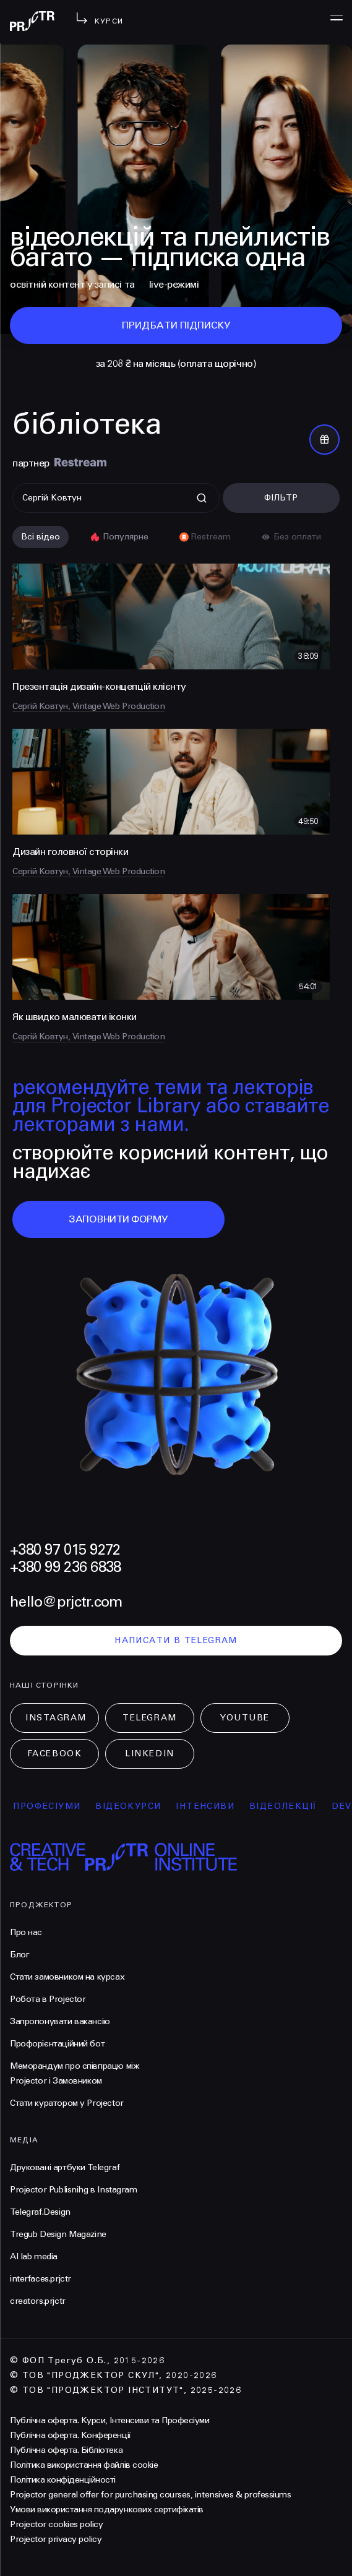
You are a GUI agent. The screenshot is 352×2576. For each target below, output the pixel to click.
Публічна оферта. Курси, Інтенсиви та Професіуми (109, 2420)
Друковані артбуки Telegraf (64, 2167)
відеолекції (294, 1806)
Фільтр (281, 497)
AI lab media (34, 2256)
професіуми (58, 1806)
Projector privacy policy (55, 2539)
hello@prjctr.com (66, 1602)
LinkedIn (149, 1753)
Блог (19, 1954)
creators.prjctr (38, 2301)
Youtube (245, 1717)
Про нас (26, 1932)
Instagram (56, 1717)
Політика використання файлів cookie (84, 2465)
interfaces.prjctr (40, 2278)
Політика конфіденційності (63, 2480)
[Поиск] (116, 498)
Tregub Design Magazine (58, 2234)
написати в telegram (176, 1640)
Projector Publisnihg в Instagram (73, 2189)
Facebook (54, 1753)
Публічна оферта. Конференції (70, 2435)
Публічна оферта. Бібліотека (66, 2450)
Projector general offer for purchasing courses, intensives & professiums (150, 2494)
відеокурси (140, 1806)
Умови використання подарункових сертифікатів (107, 2509)
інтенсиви (216, 1806)
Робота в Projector (47, 1999)
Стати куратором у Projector (67, 2103)
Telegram (149, 1717)
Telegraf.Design (40, 2212)
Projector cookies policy (56, 2524)
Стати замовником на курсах (67, 1977)
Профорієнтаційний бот (57, 2043)
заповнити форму (118, 1219)
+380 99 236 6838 (65, 1567)
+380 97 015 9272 (65, 1550)
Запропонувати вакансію (60, 2021)
